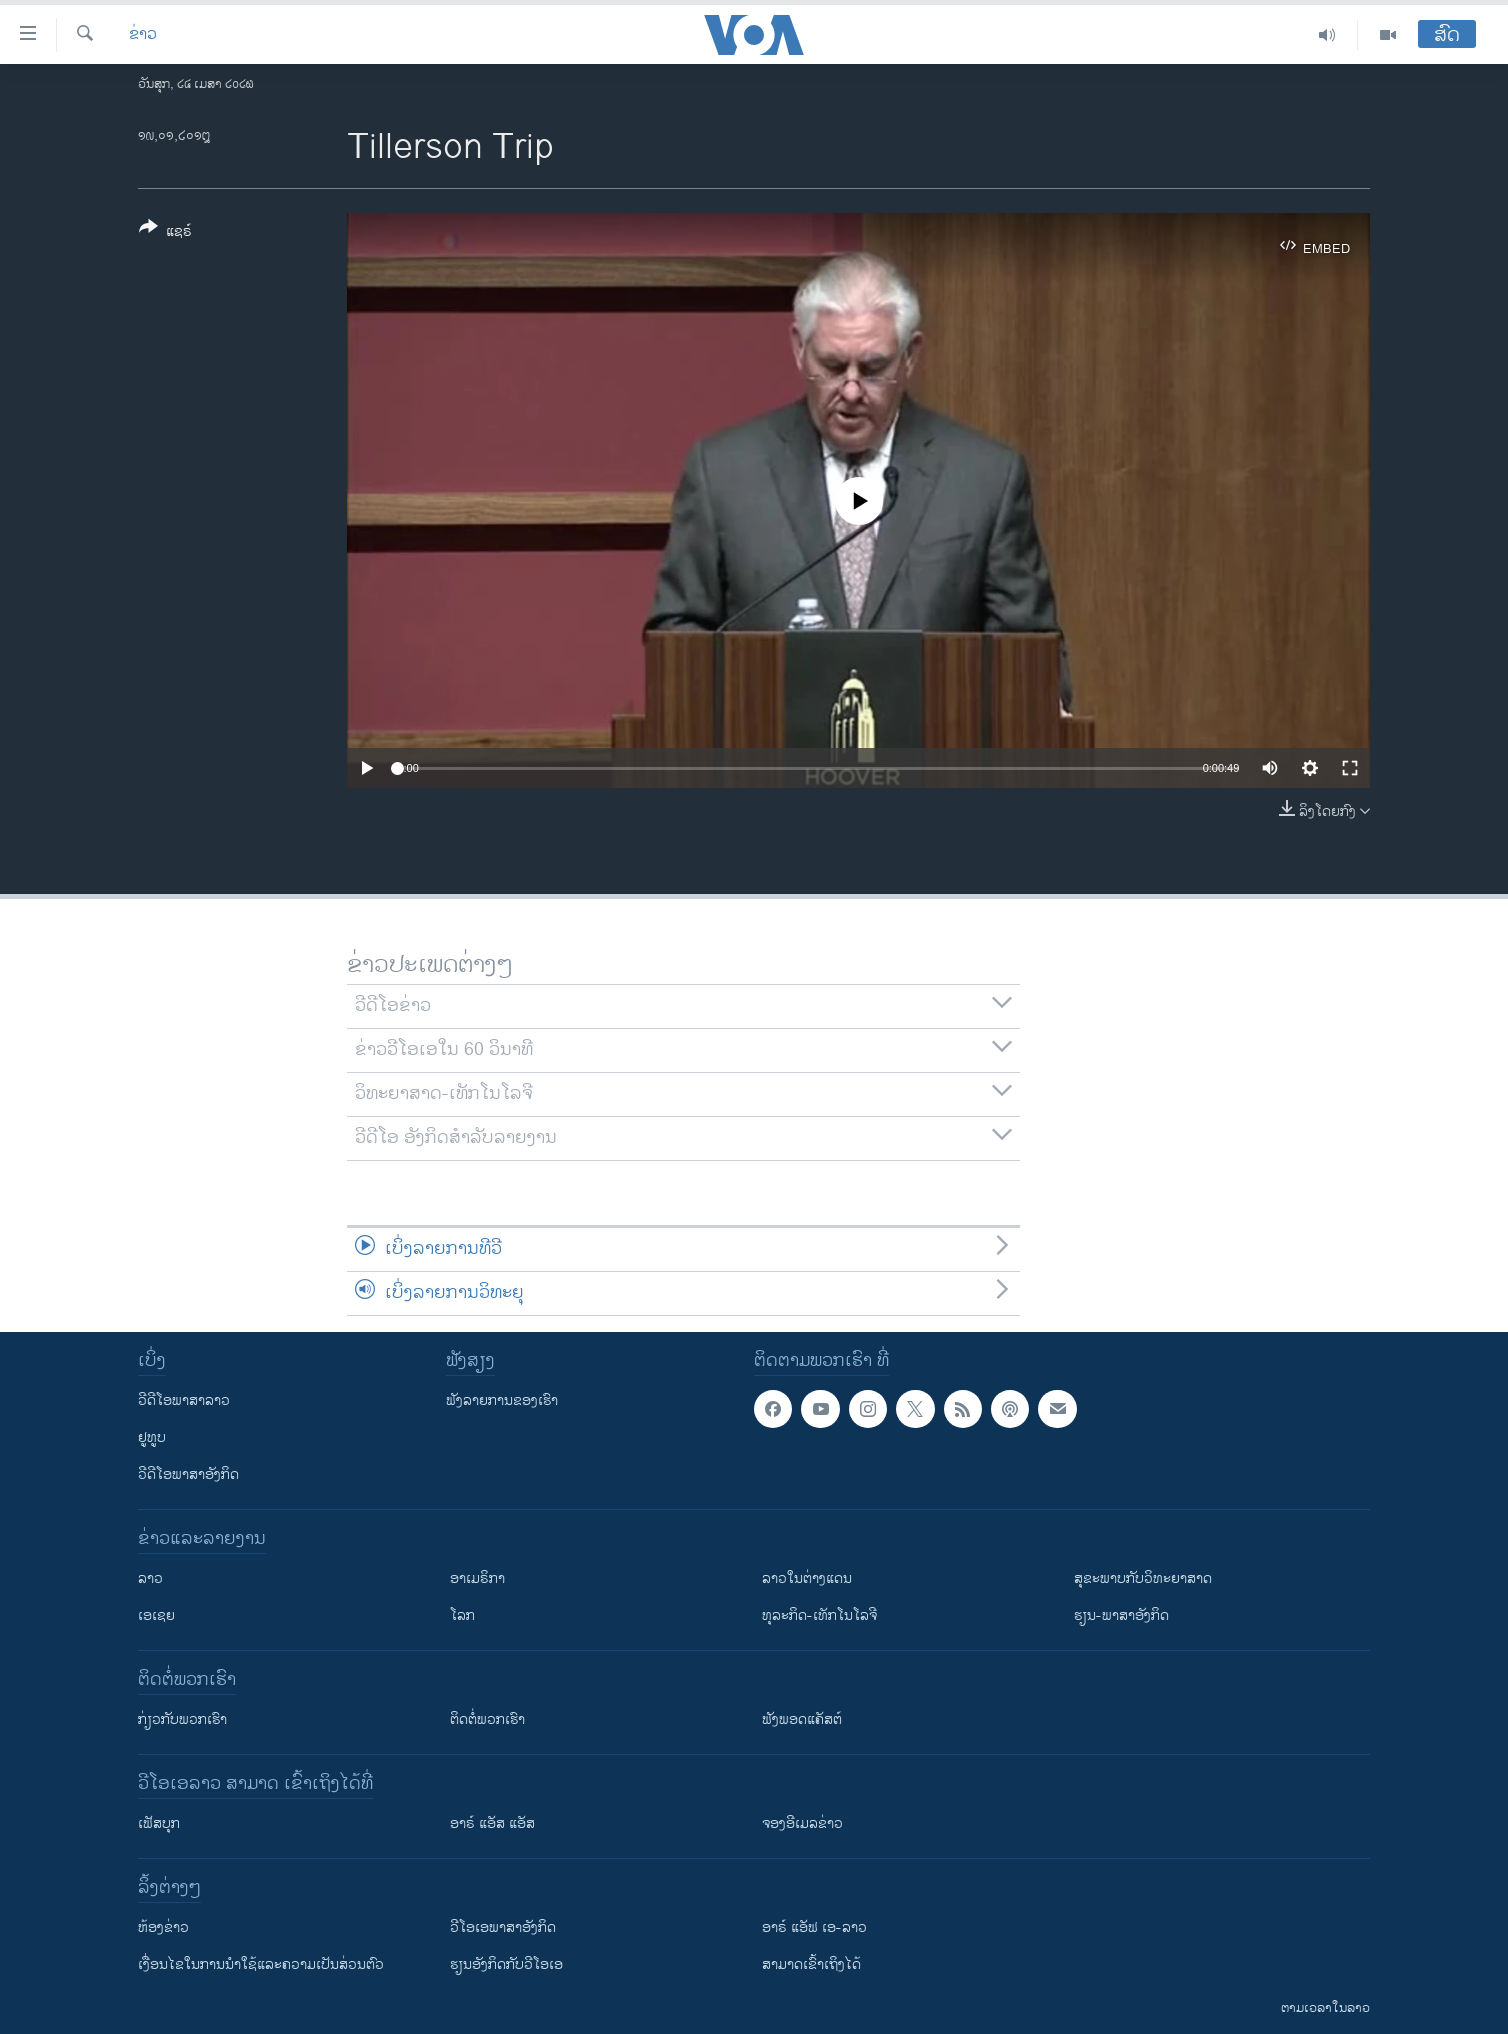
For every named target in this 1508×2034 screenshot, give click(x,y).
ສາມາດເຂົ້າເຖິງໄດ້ (811, 1964)
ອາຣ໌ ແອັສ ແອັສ (492, 1823)
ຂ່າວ (143, 35)
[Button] (165, 233)
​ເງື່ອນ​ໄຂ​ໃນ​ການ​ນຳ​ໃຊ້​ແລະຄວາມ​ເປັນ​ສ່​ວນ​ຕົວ (261, 1964)
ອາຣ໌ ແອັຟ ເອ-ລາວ (814, 1927)
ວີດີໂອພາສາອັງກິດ (188, 1474)
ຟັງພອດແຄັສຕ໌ (802, 1719)
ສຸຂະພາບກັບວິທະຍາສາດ (1143, 1578)
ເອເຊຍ (156, 1615)
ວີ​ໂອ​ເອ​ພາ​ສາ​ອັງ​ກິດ (503, 1927)
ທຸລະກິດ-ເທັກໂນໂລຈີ (819, 1615)
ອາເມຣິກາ (477, 1578)
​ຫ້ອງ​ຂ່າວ (163, 1927)
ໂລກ (462, 1615)
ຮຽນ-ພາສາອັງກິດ (1121, 1615)
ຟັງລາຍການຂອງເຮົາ (502, 1400)
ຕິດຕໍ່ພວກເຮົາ (487, 1719)
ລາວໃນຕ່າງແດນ (807, 1578)
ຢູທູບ (152, 1437)
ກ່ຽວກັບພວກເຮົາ (182, 1719)
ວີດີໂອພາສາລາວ (184, 1400)
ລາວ (150, 1578)
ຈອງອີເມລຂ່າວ (802, 1823)
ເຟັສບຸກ (159, 1823)
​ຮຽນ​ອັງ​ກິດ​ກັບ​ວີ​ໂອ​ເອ (506, 1964)
